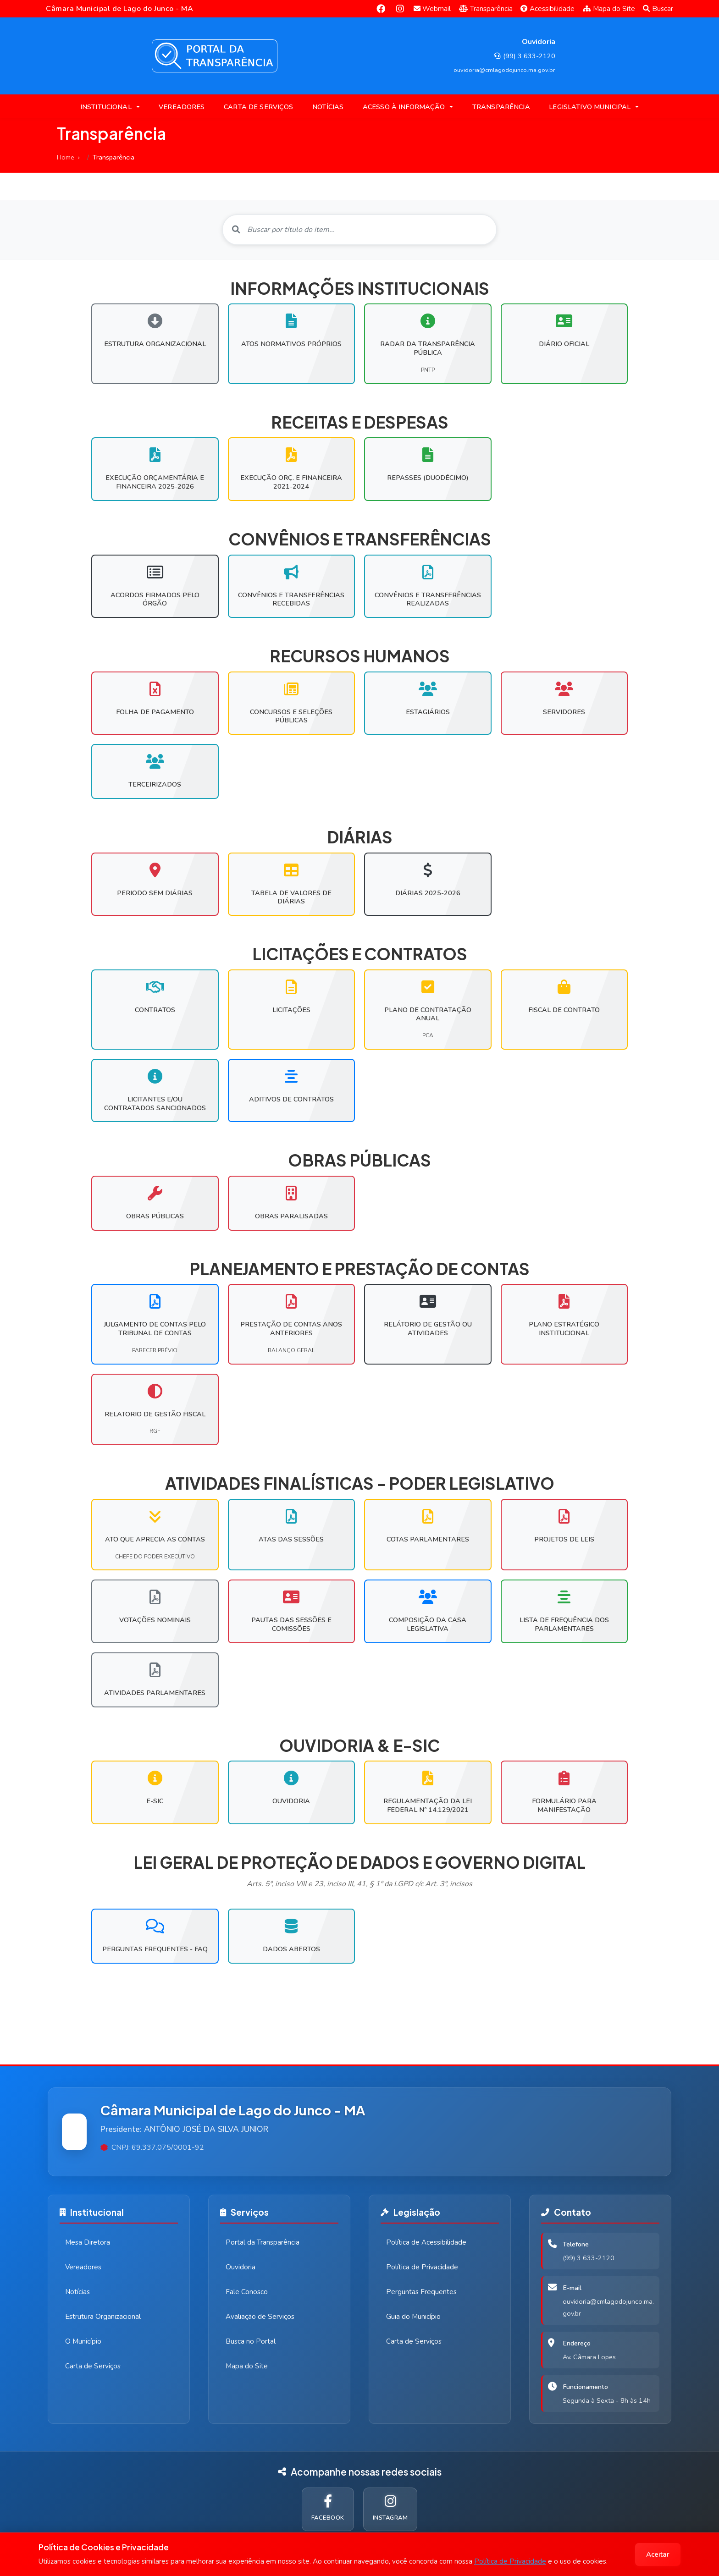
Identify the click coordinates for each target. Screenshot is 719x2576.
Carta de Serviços (93, 2366)
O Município (83, 2341)
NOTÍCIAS (327, 106)
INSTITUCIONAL (106, 106)
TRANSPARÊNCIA (501, 106)
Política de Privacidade (510, 2561)
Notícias (77, 2291)
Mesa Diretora (87, 2242)
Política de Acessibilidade (426, 2242)
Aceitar (657, 2554)
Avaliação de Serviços (260, 2316)
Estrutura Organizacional (103, 2316)
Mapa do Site (609, 8)
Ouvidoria (240, 2267)
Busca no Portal (251, 2341)
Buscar (658, 8)
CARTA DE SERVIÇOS (258, 106)
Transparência (486, 8)
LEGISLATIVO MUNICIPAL (590, 106)
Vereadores (83, 2267)
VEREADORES (182, 106)
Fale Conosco (247, 2291)
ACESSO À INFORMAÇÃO (404, 106)
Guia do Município (413, 2316)
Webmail (432, 8)
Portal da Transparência (262, 2242)
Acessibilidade (547, 8)
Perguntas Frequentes (421, 2291)
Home (65, 157)
